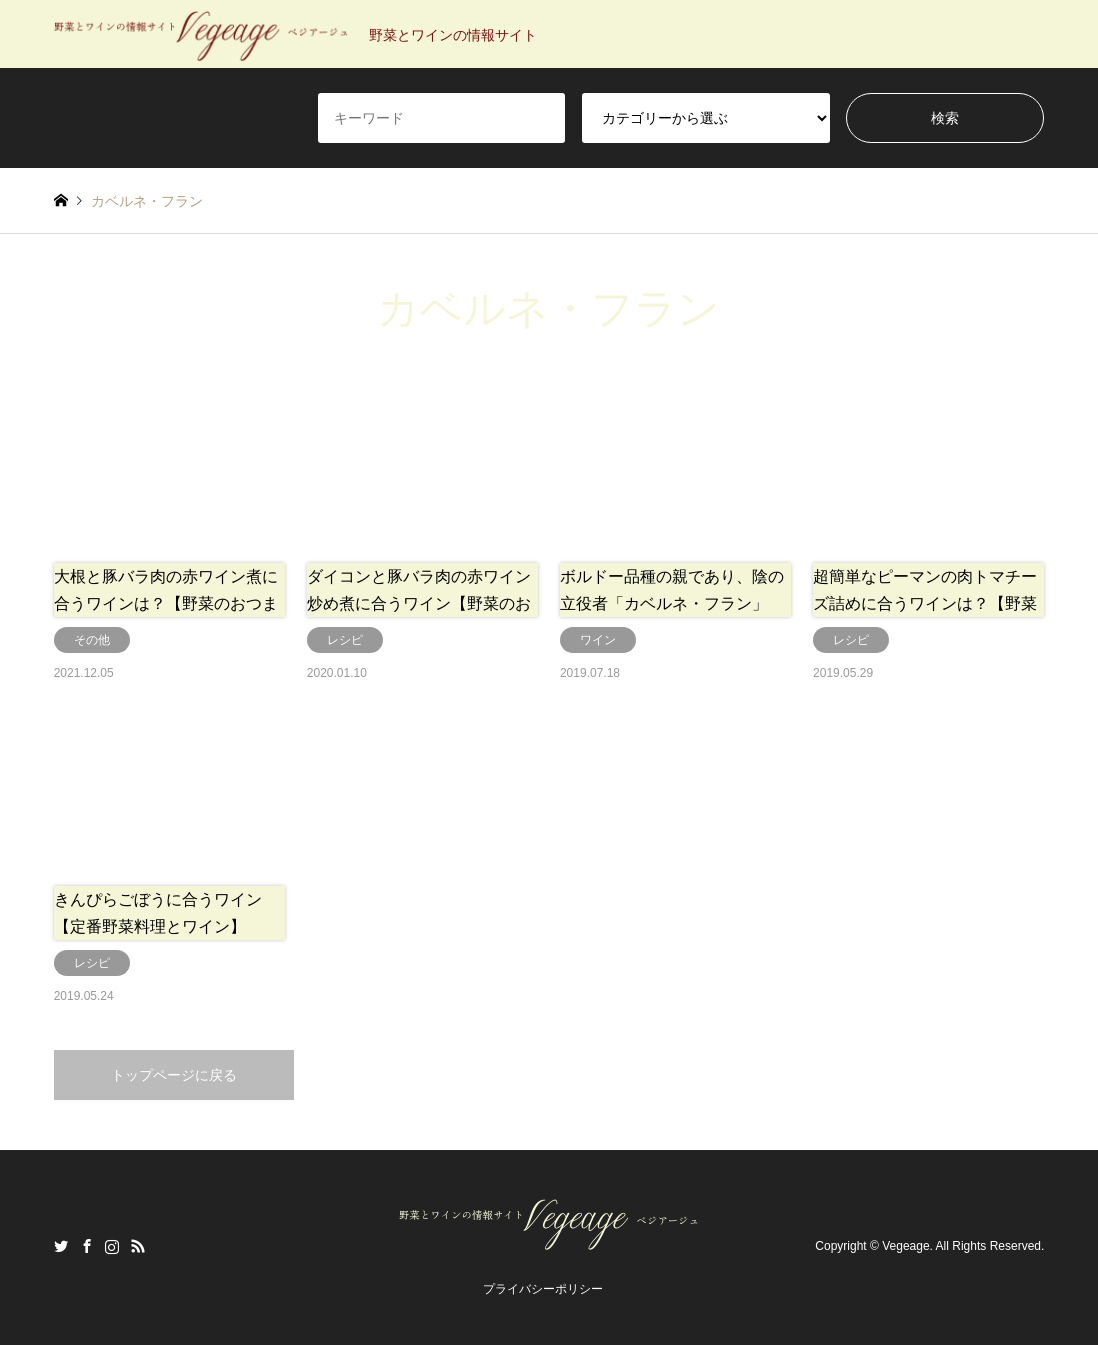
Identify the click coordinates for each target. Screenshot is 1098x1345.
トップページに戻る (174, 1075)
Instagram (112, 1246)
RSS (138, 1246)
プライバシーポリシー (543, 1289)
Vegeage (905, 1247)
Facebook (87, 1246)
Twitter (61, 1246)
